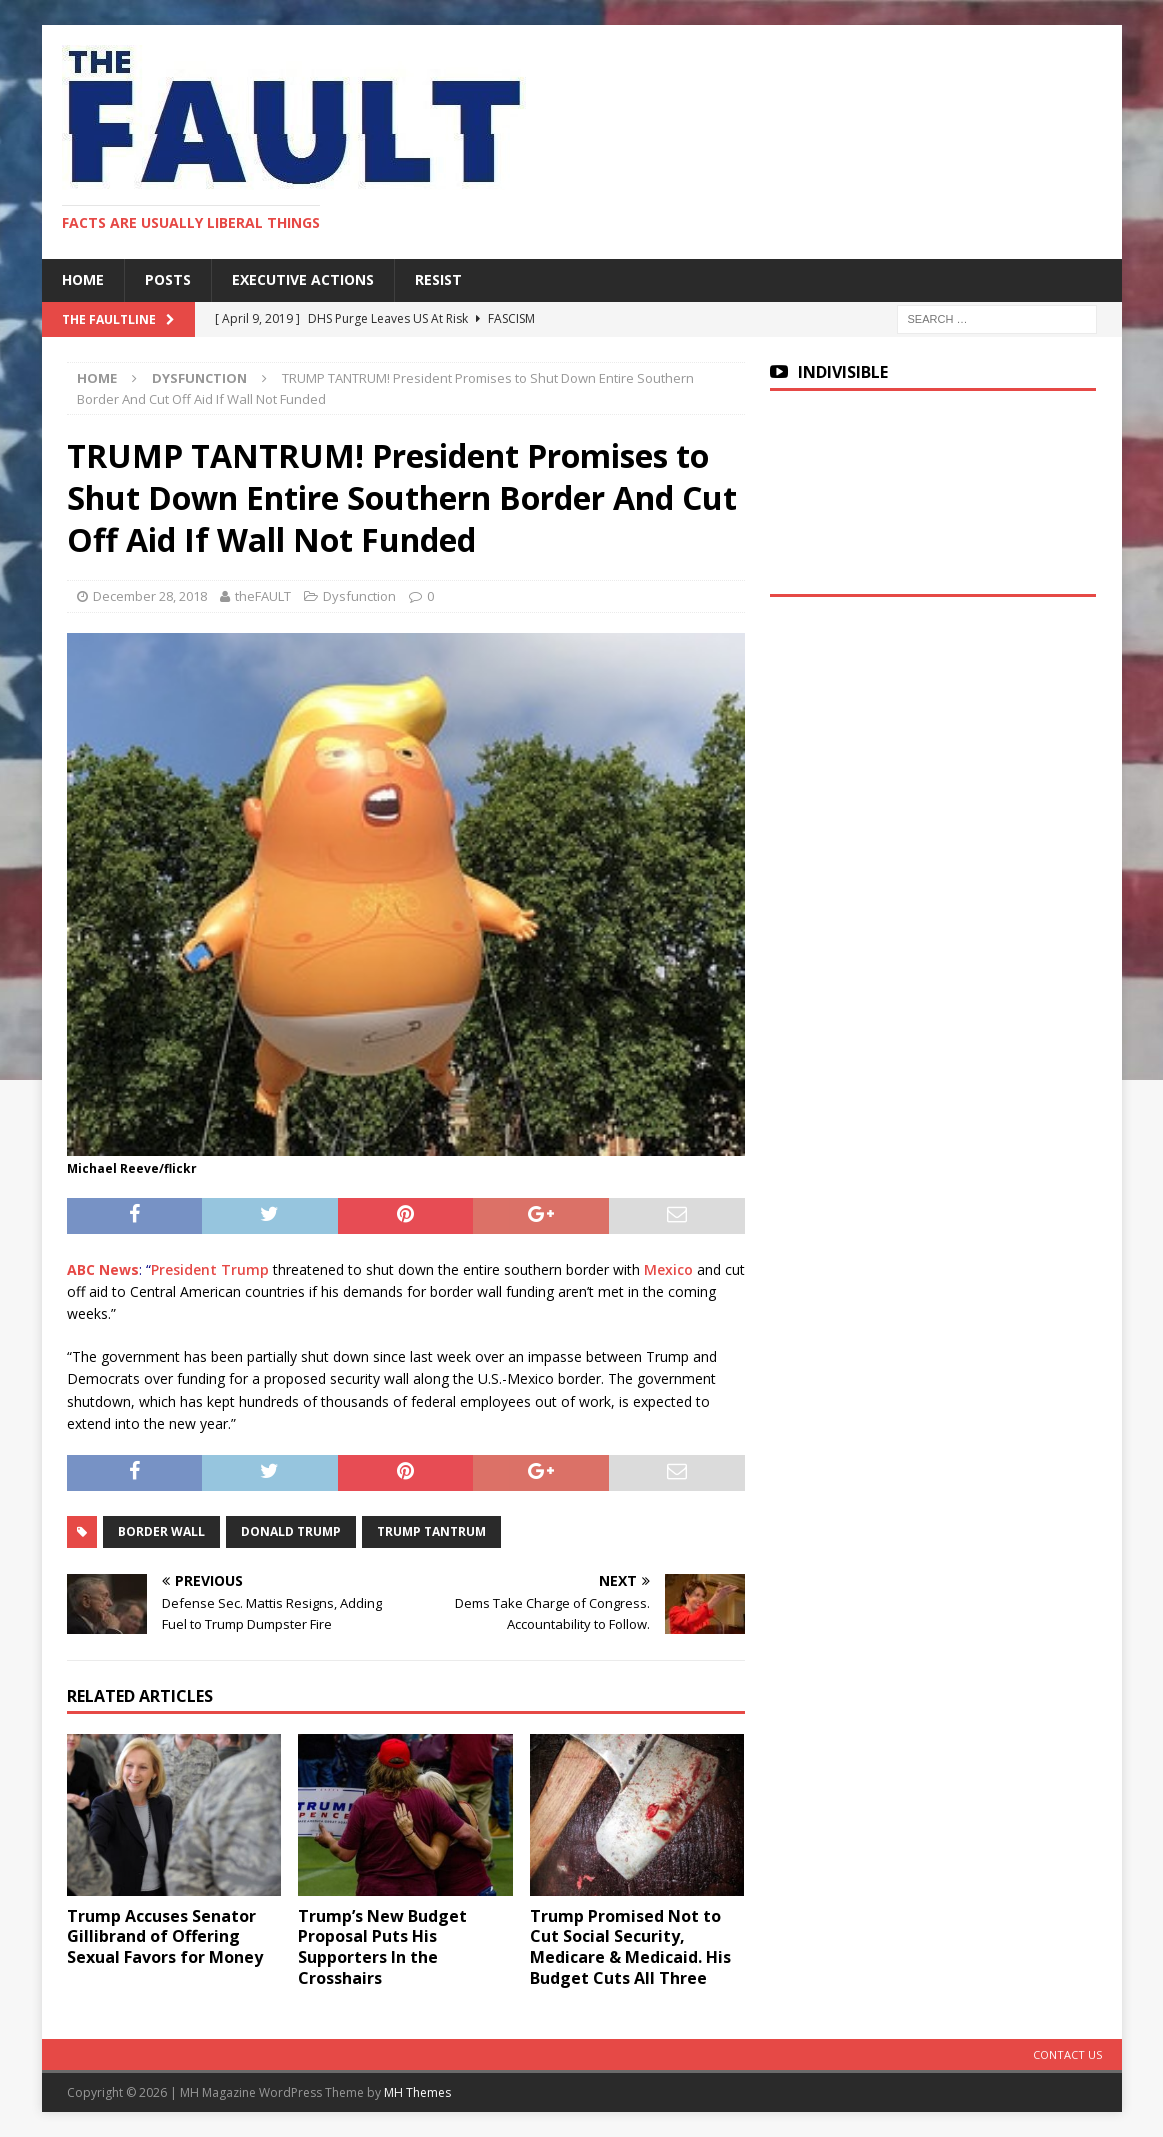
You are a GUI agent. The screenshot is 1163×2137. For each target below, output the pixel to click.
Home (83, 279)
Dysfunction (359, 596)
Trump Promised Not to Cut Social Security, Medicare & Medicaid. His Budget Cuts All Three (630, 1947)
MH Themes (417, 2092)
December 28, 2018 (150, 596)
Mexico (668, 1269)
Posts (168, 279)
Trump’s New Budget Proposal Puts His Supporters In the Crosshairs (382, 1947)
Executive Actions (303, 279)
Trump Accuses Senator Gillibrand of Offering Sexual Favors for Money (165, 1937)
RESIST (438, 279)
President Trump (210, 1269)
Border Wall (161, 1531)
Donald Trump (291, 1531)
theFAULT (263, 596)
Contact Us (1067, 2054)
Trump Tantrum (431, 1531)
